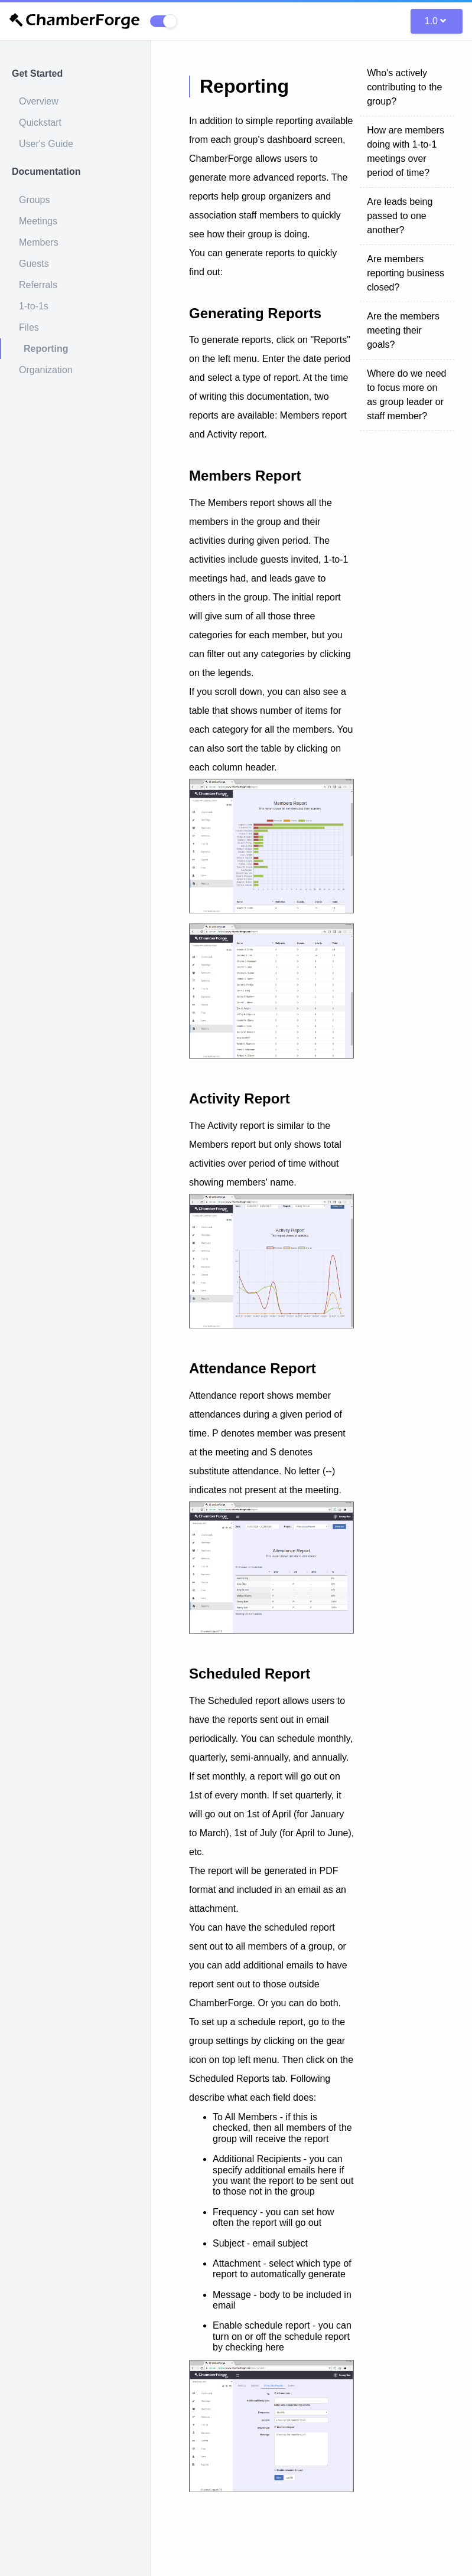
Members (38, 242)
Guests (34, 264)
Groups (34, 200)
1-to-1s (33, 306)
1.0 (435, 21)
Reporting (46, 349)
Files (29, 327)
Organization (46, 370)
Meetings (38, 221)
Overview (38, 101)
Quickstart (40, 122)
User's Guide (46, 144)
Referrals (38, 285)
